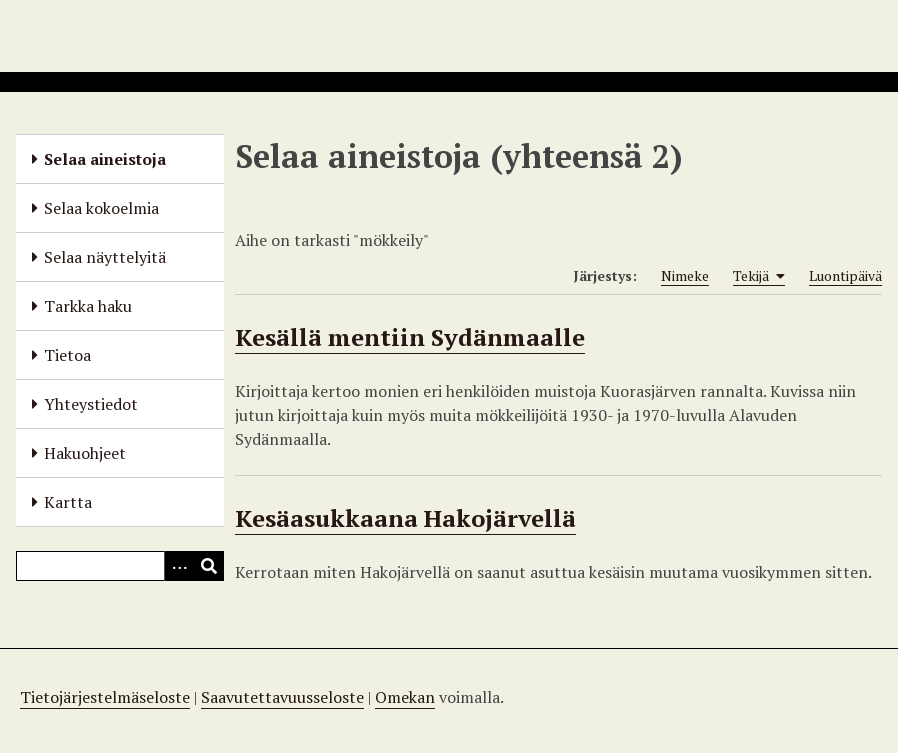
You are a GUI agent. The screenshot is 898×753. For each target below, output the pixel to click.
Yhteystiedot (91, 404)
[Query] (120, 566)
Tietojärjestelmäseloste (105, 697)
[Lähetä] (209, 566)
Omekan (405, 697)
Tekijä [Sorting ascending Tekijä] (759, 276)
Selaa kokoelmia (101, 208)
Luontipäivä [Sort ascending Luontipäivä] (845, 275)
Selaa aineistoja (105, 159)
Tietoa (67, 355)
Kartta (68, 502)
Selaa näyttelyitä (105, 257)
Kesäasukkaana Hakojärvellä (405, 518)
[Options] (179, 566)
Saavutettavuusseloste (282, 697)
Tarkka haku (88, 306)
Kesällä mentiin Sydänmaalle (410, 337)
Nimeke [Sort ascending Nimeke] (685, 275)
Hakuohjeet (85, 453)
